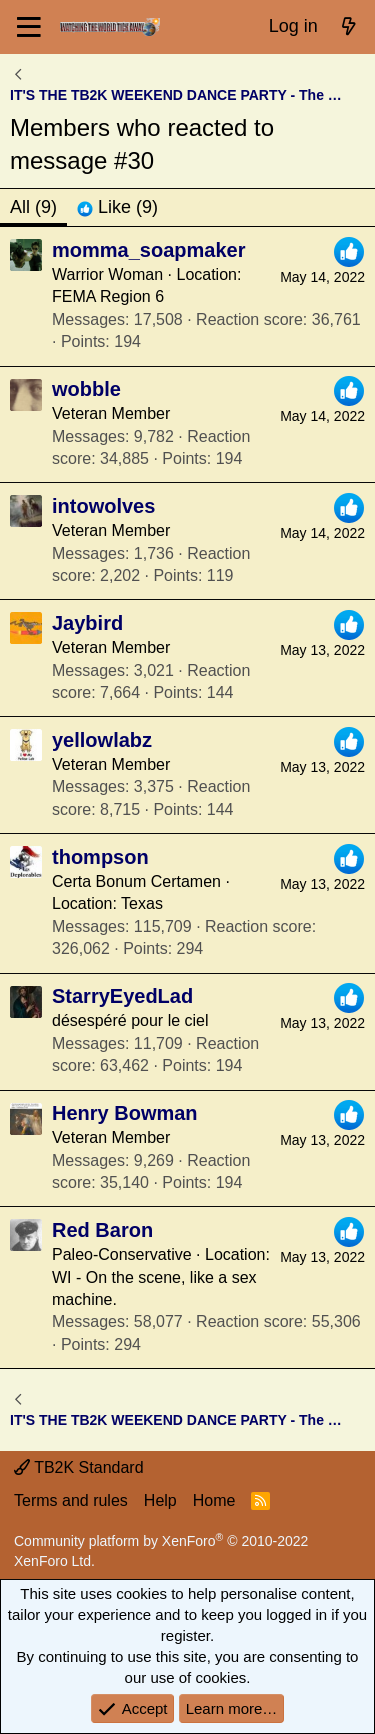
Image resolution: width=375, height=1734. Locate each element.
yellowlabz (102, 740)
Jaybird (87, 623)
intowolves (103, 506)
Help (160, 1500)
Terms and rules (71, 1500)
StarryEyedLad (122, 996)
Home (214, 1500)
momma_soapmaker (148, 250)
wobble (86, 389)
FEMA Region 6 (108, 296)
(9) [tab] (33, 207)
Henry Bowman (125, 1113)
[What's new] (349, 27)
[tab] (117, 207)
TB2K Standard (79, 1467)
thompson (100, 857)
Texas (142, 903)
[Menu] (29, 27)
